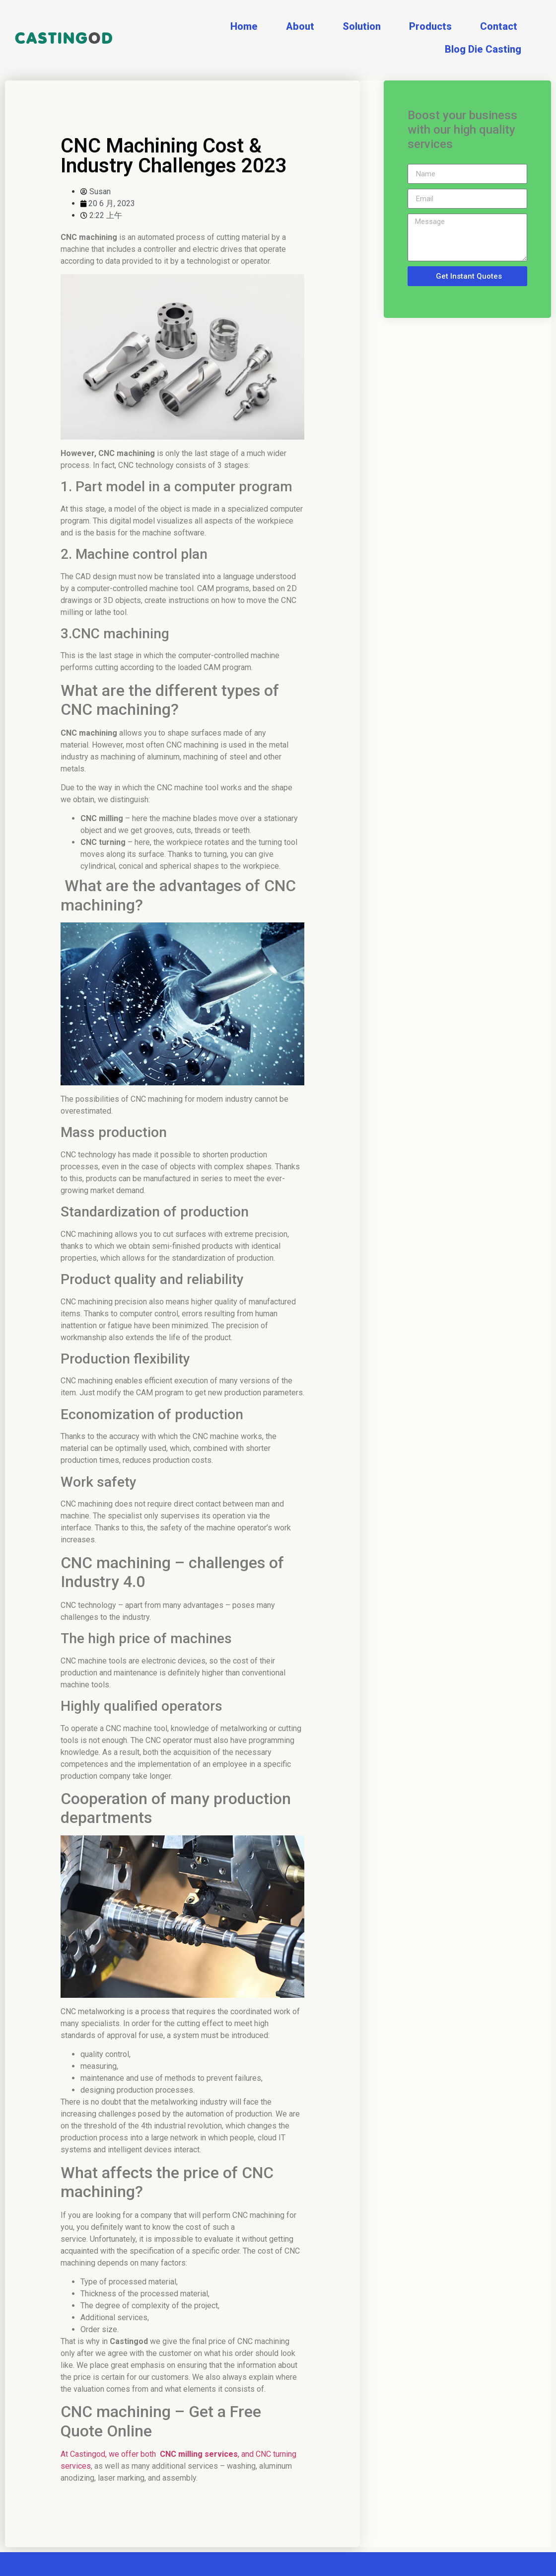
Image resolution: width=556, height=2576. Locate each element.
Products (430, 26)
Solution (362, 26)
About (300, 26)
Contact (498, 26)
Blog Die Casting (483, 49)
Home (244, 26)
